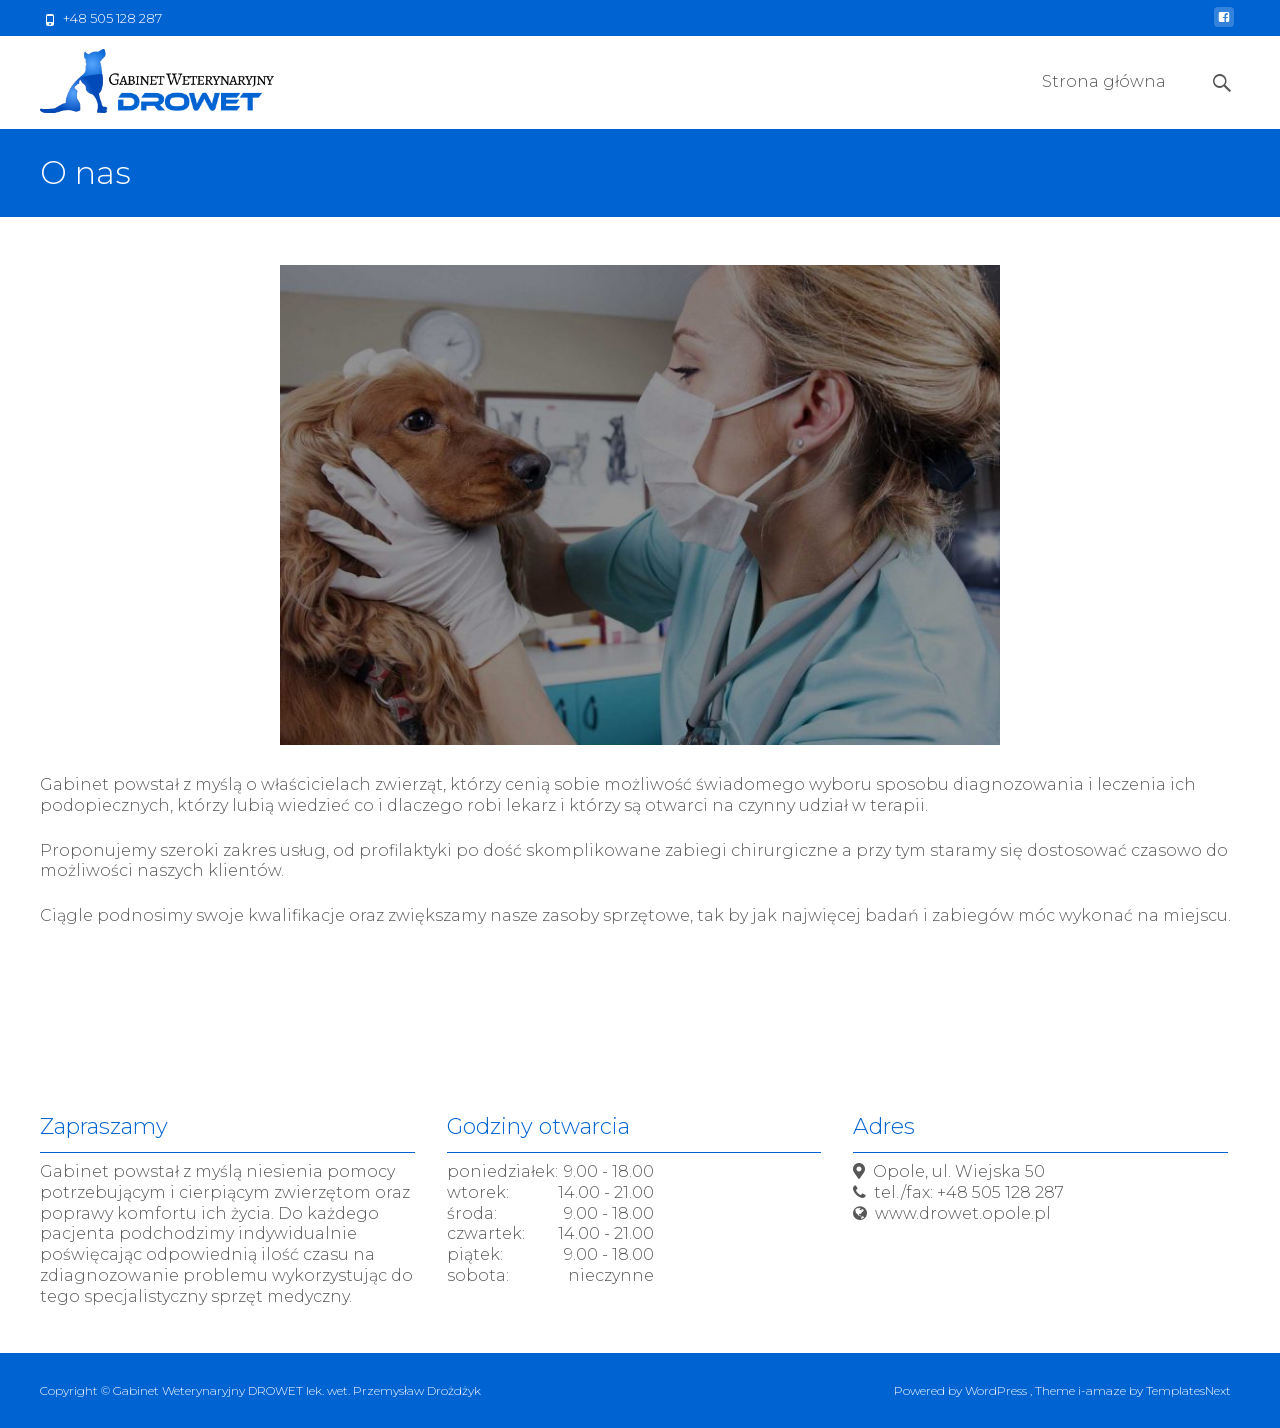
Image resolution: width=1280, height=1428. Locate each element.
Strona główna (1104, 100)
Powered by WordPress (962, 1390)
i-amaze (1103, 1390)
